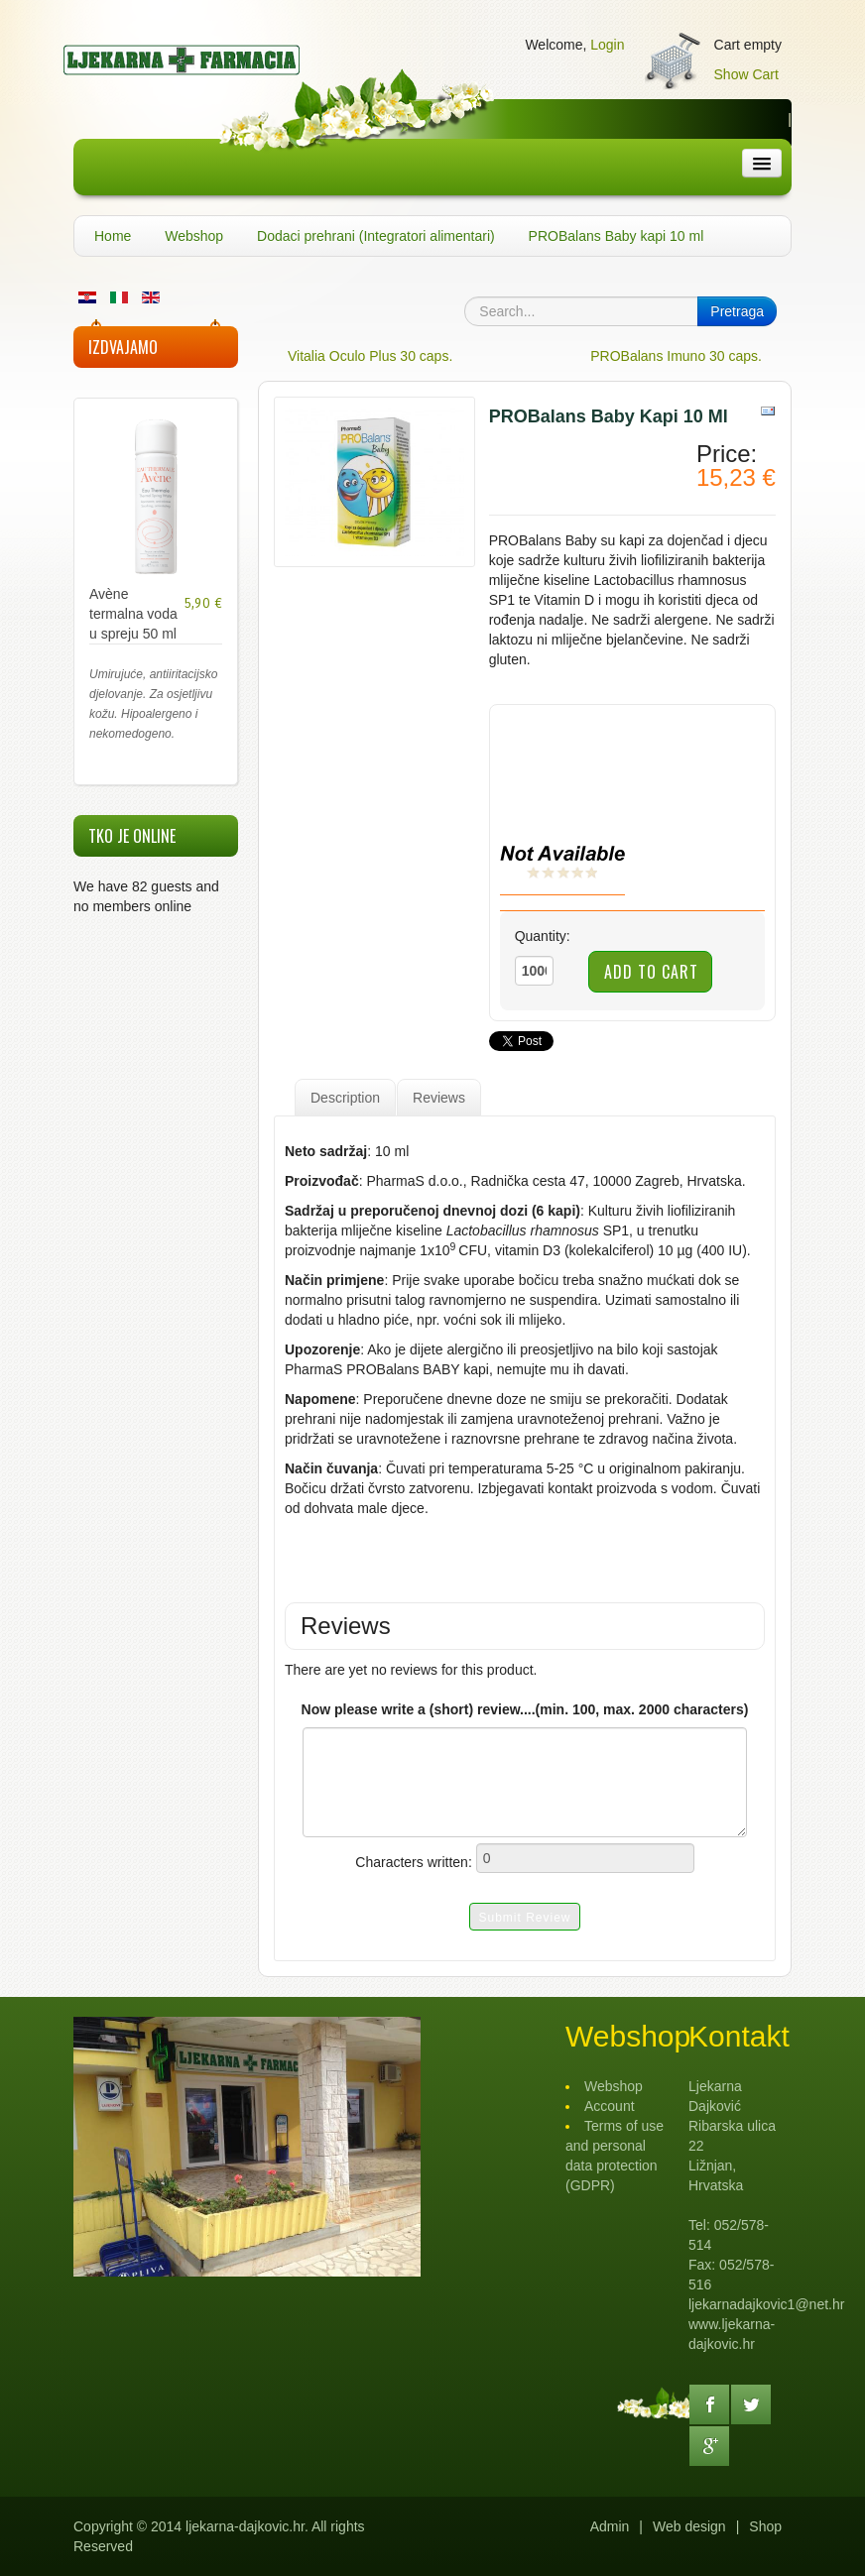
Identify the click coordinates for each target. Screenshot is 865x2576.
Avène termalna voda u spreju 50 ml (133, 614)
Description (345, 1098)
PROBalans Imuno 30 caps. (676, 356)
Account (609, 2106)
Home (112, 236)
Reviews (439, 1098)
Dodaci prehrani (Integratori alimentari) (376, 236)
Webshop (194, 236)
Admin (610, 2526)
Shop (765, 2526)
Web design (689, 2526)
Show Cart (746, 74)
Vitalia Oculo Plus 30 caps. (370, 356)
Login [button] (607, 45)
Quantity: (542, 936)
